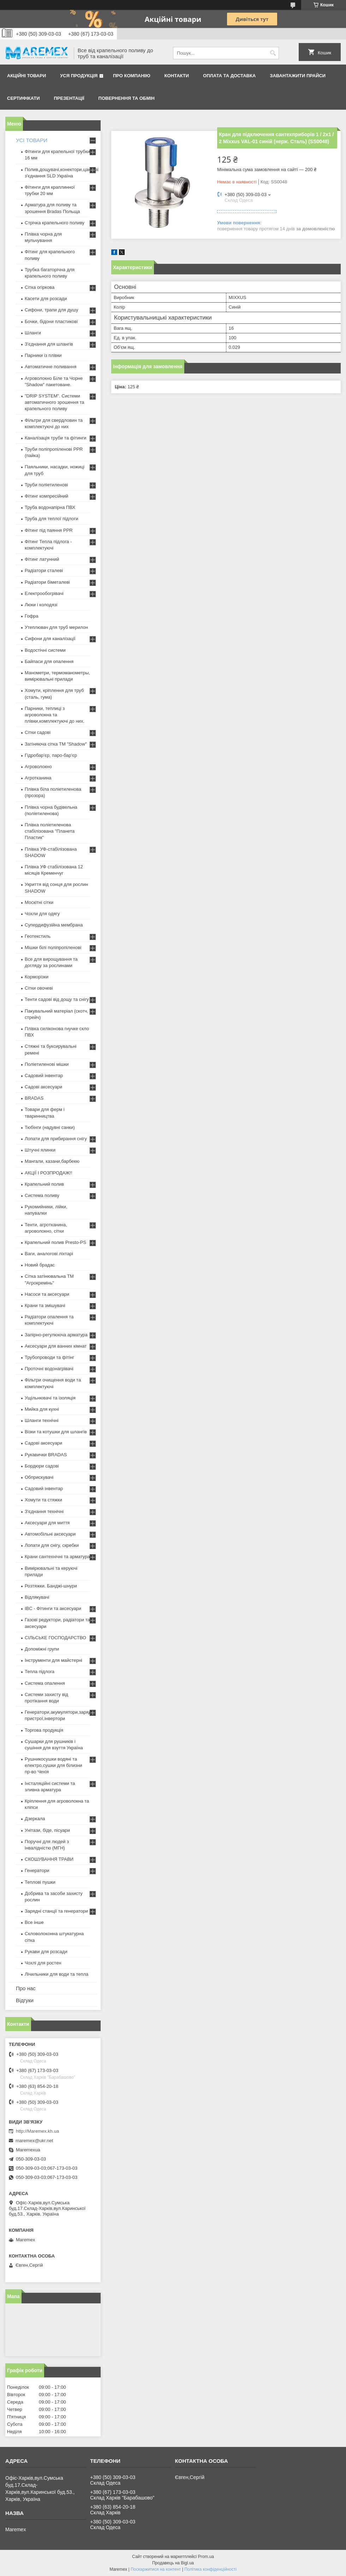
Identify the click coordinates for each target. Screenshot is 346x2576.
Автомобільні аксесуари (50, 1534)
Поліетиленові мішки (47, 1064)
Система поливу (42, 1195)
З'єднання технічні (44, 1511)
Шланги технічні (42, 1420)
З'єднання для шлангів (49, 344)
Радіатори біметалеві (47, 582)
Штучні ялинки (40, 1150)
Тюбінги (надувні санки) (50, 1127)
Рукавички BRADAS (46, 1454)
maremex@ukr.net (34, 2140)
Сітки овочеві (39, 988)
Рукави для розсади (46, 1951)
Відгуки (25, 2000)
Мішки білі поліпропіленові (53, 947)
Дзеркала (35, 1818)
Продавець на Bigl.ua (173, 2562)
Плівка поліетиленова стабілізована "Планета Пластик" (49, 831)
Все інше (34, 1922)
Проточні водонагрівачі (49, 1368)
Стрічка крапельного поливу (54, 222)
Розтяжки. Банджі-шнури (51, 1585)
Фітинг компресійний (46, 496)
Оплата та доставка (229, 75)
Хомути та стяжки (43, 1499)
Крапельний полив (44, 1184)
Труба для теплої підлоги (51, 518)
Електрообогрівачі (44, 593)
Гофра (31, 616)
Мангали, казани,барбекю (52, 1161)
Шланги (33, 332)
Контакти (177, 75)
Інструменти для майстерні (53, 1660)
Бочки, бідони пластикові (51, 321)
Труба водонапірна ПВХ (50, 507)
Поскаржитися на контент (156, 2569)
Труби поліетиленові (46, 484)
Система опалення (45, 1683)
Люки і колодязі (41, 604)
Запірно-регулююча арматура (56, 1334)
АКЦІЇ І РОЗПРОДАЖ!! (48, 1172)
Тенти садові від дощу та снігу (57, 999)
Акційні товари (26, 75)
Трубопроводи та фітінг (49, 1357)
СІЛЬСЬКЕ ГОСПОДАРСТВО (55, 1637)
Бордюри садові (42, 1466)
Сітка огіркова (39, 287)
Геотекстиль (37, 936)
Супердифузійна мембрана (54, 925)
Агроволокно (38, 766)
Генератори (37, 1870)
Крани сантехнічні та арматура (57, 1556)
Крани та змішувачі (45, 1305)
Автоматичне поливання (50, 366)
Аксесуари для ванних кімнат (56, 1346)
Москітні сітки (39, 902)
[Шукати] (273, 53)
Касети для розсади (46, 298)
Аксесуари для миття (47, 1522)
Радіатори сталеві (44, 570)
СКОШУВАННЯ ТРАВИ (49, 1859)
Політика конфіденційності (210, 2569)
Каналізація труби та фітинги (55, 438)
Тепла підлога (39, 1671)
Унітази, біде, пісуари (47, 1830)
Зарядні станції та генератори (56, 1911)
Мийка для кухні (42, 1409)
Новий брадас (40, 1265)
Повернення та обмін (127, 98)
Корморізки (36, 976)
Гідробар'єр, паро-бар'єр (51, 755)
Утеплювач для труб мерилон (56, 627)
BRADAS (34, 1098)
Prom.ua (206, 2556)
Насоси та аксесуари (47, 1294)
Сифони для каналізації (50, 638)
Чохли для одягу (42, 913)
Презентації (69, 98)
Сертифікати (23, 98)
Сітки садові (37, 732)
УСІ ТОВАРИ (31, 140)
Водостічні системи (45, 650)
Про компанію (131, 75)
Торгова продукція (44, 1730)
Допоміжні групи (42, 1649)
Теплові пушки (40, 1882)
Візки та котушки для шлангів (56, 1431)
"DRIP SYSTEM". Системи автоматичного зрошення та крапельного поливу (54, 402)
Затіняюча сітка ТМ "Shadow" (56, 744)
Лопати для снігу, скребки (52, 1545)
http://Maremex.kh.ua (37, 2131)
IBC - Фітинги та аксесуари (53, 1608)
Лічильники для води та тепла (56, 1974)
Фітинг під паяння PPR (49, 530)
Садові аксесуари (43, 1086)
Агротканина (38, 777)
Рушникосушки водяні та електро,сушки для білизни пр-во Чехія (53, 1765)
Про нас (26, 1988)
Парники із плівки (43, 355)
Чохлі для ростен (43, 1963)
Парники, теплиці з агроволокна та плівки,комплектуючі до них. (54, 715)
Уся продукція (78, 75)
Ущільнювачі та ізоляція (50, 1398)
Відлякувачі (37, 1597)
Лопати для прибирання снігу (56, 1138)
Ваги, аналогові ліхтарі (49, 1253)
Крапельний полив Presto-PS (55, 1242)
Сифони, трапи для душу (51, 309)
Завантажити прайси (298, 75)
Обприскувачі (39, 1477)
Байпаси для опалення (49, 661)
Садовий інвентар (44, 1075)
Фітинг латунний (42, 559)
